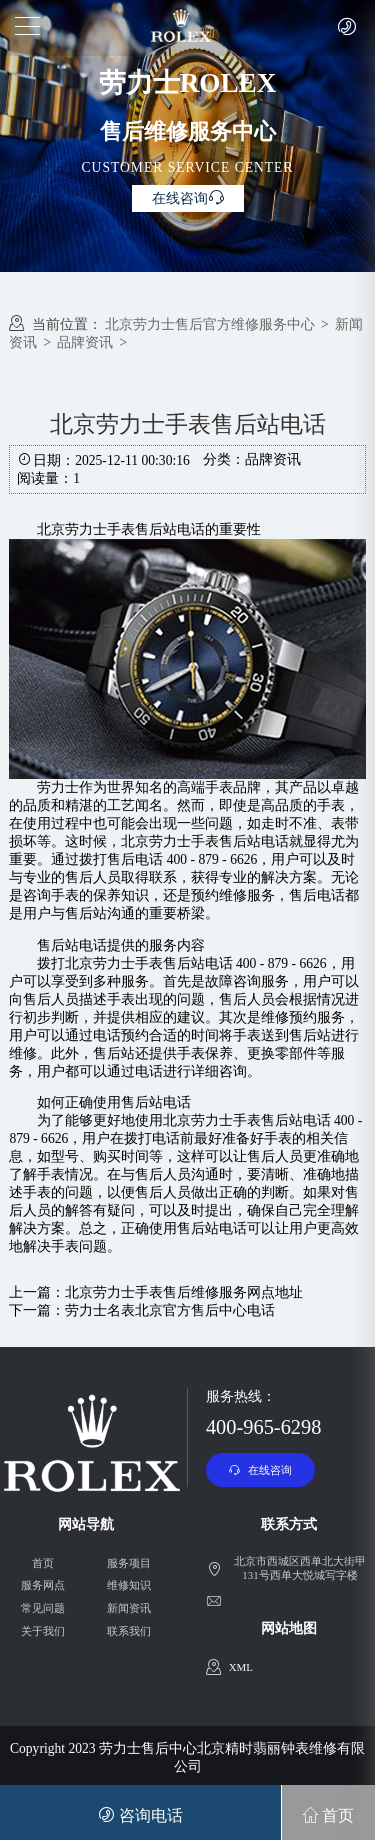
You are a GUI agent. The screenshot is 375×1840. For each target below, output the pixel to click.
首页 (43, 1563)
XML (241, 1667)
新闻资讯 (129, 1608)
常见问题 (43, 1608)
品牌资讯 (85, 342)
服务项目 (129, 1563)
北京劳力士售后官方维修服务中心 (210, 324)
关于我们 (43, 1631)
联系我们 (129, 1631)
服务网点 (43, 1585)
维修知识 (129, 1585)
